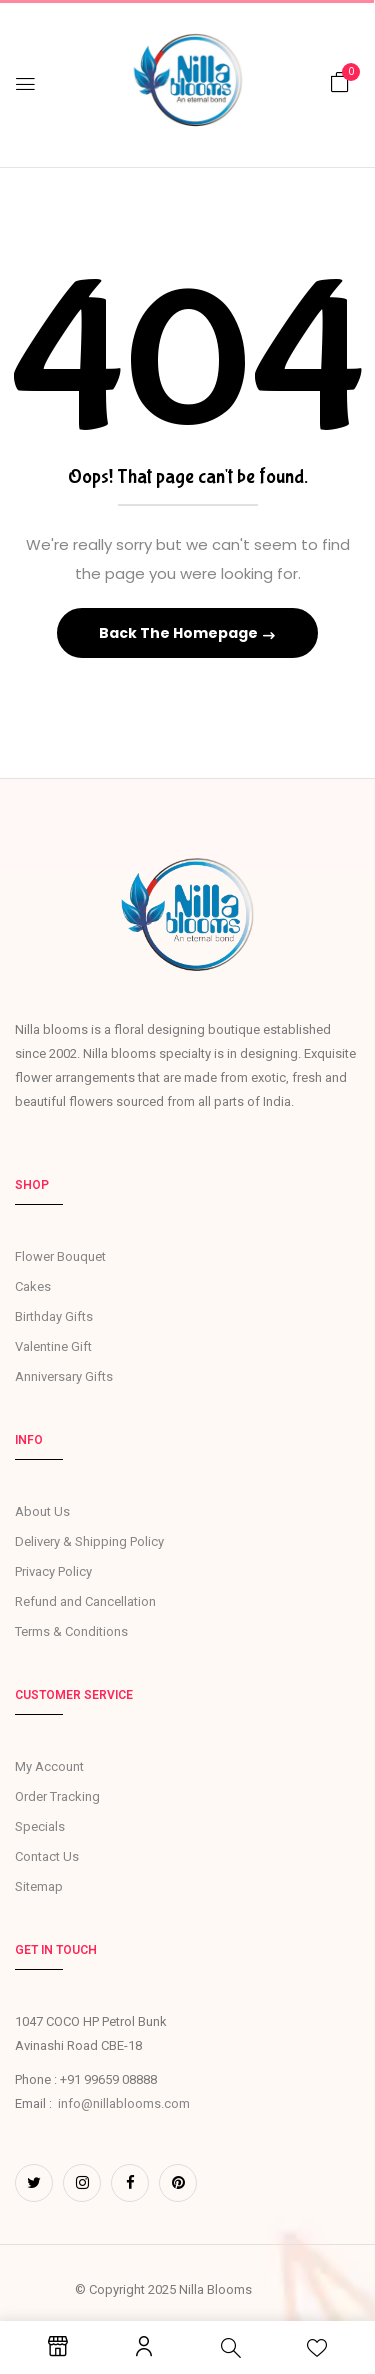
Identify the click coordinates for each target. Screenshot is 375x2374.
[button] (340, 82)
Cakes (33, 1286)
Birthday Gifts (54, 1316)
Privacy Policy (53, 1571)
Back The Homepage (180, 633)
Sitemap (39, 1886)
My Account (49, 1766)
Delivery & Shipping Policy (89, 1541)
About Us (42, 1511)
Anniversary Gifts (64, 1376)
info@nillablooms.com (124, 2103)
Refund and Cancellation (85, 1601)
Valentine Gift (53, 1346)
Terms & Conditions (71, 1631)
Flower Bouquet (60, 1256)
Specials (40, 1826)
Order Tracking (57, 1796)
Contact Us (47, 1856)
